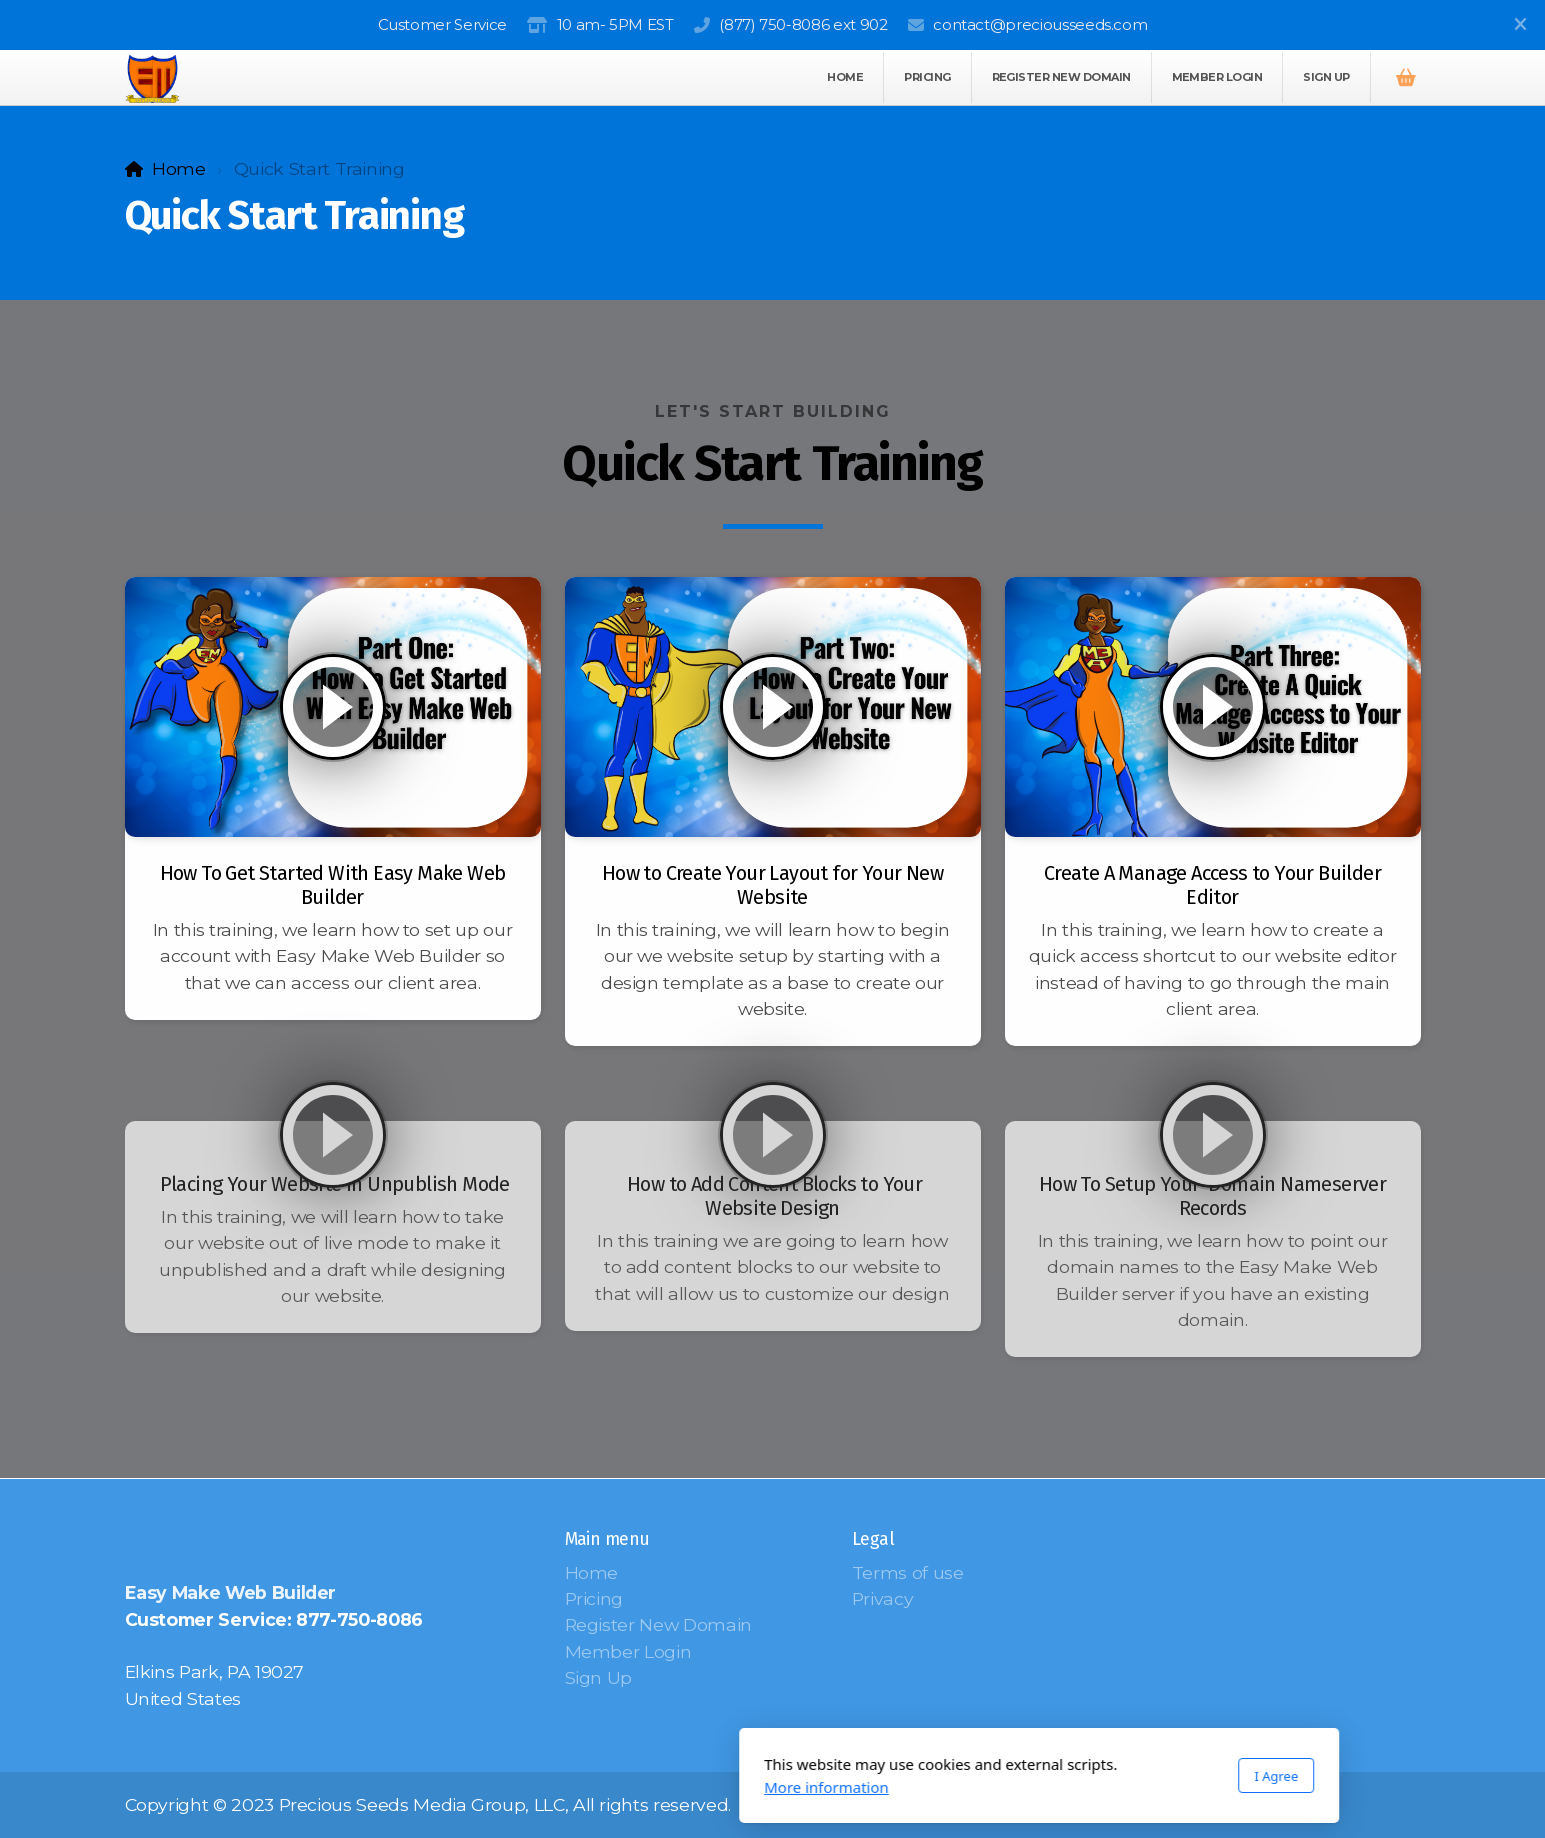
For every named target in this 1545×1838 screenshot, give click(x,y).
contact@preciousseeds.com (1040, 24)
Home (179, 168)
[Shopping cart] (1406, 78)
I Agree (1010, 1776)
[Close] (1520, 25)
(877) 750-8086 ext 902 (803, 24)
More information (560, 1787)
